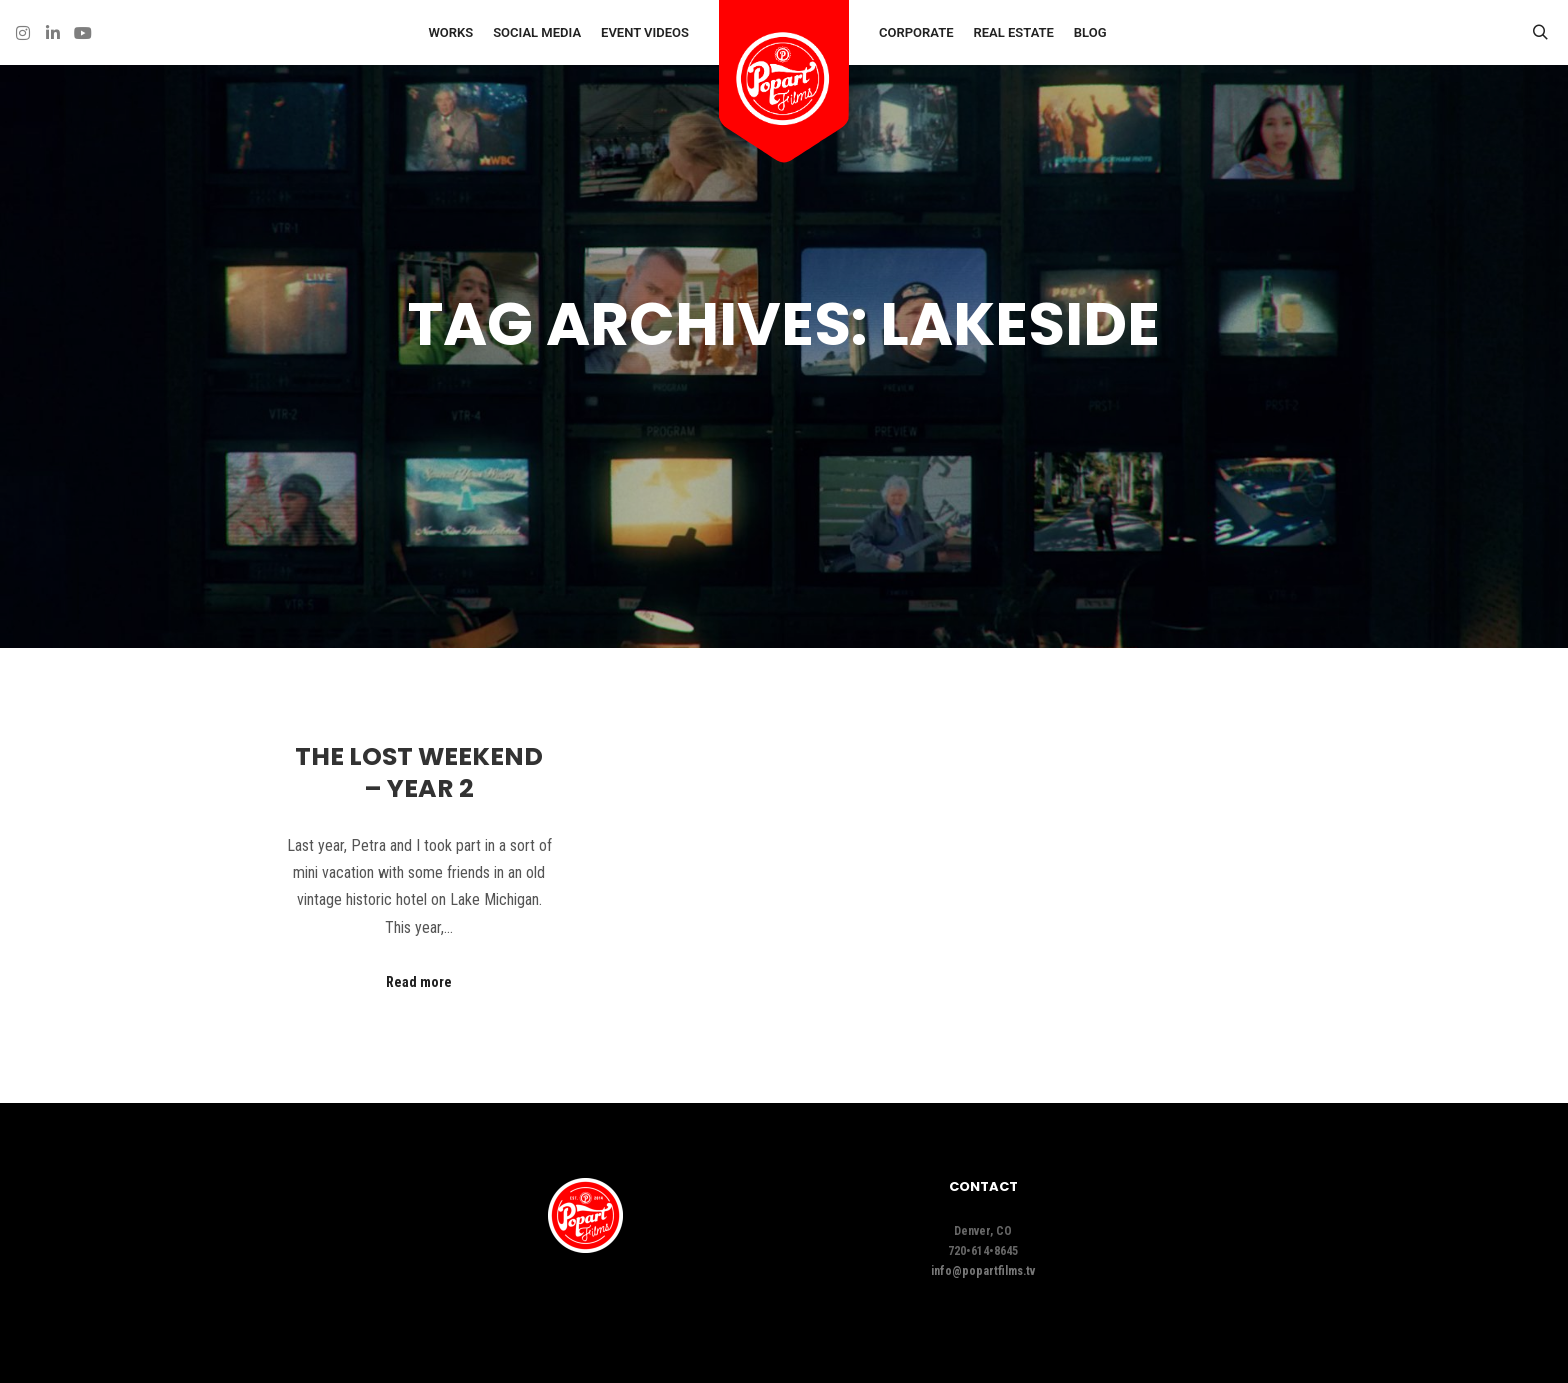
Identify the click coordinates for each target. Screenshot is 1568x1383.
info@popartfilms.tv (983, 1271)
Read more (419, 982)
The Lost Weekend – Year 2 (419, 773)
